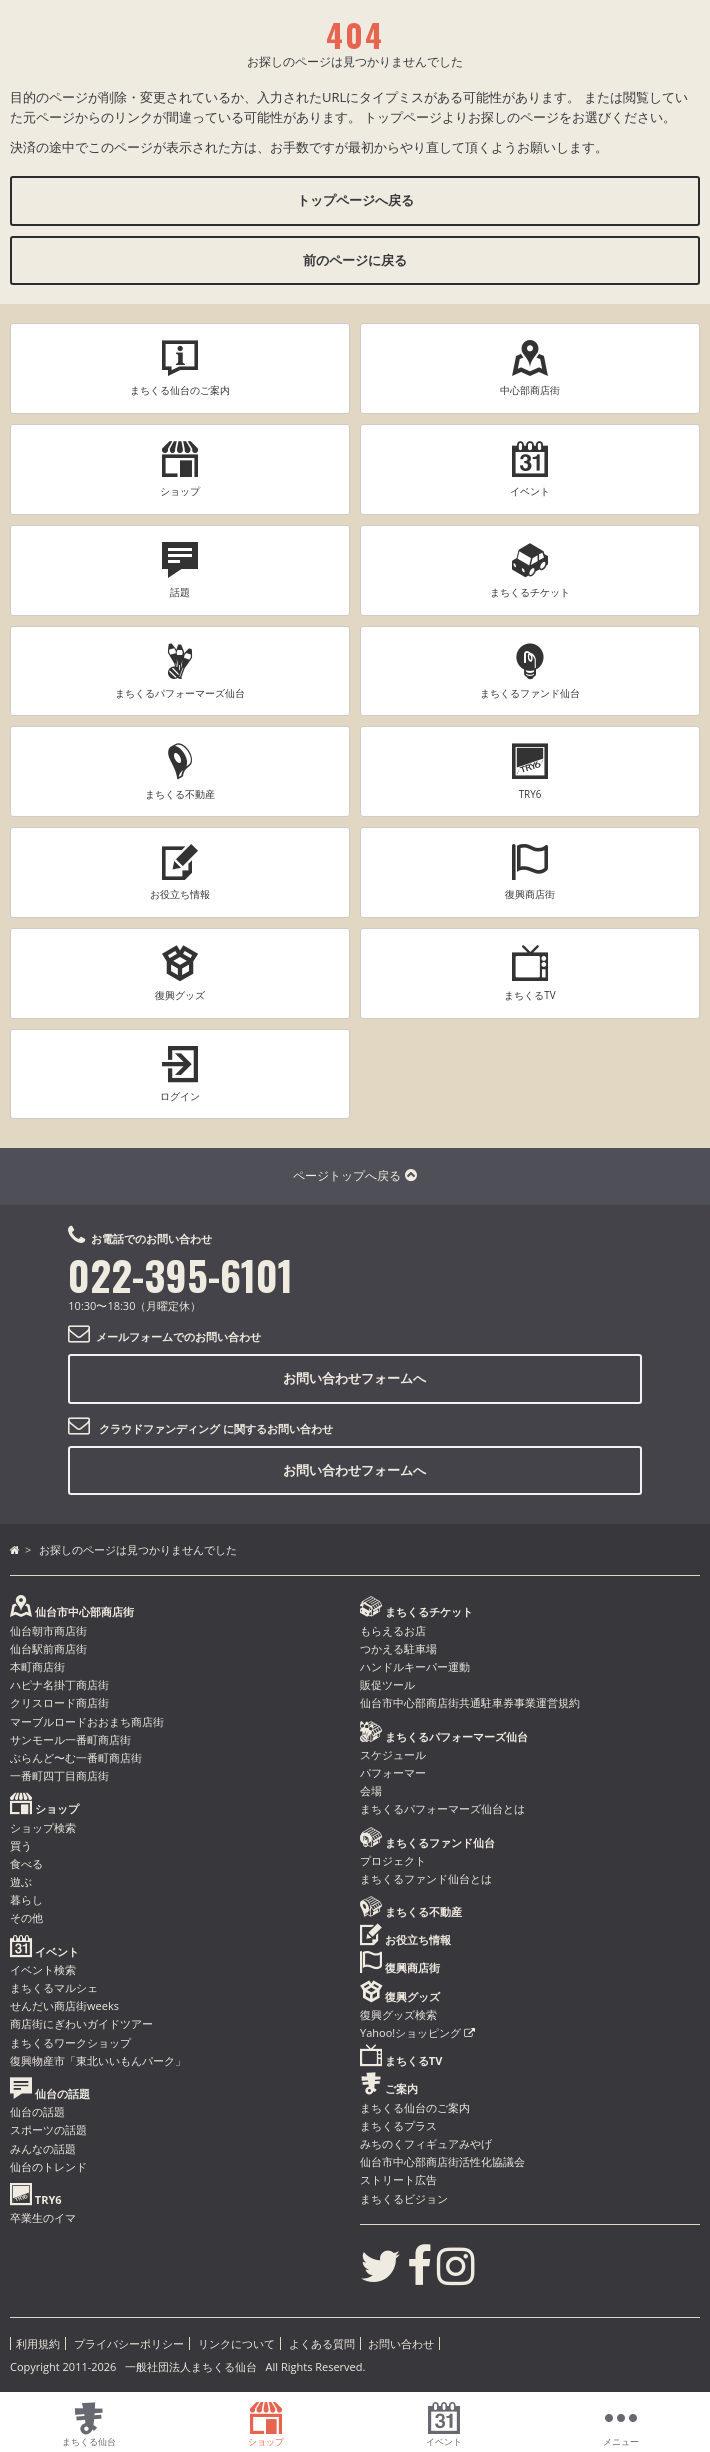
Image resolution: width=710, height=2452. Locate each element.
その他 (26, 1917)
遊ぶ (21, 1881)
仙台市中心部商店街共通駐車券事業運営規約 (470, 1702)
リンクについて (236, 2343)
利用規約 (38, 2343)
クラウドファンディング (159, 1428)
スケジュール (393, 1754)
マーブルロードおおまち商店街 (87, 1721)
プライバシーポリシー (129, 2343)
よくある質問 (322, 2343)
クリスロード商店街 (59, 1702)
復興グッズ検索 (398, 2014)
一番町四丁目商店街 (59, 1775)
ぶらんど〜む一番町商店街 (76, 1757)
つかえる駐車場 (398, 1648)
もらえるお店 (393, 1630)
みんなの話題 (43, 2148)
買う (21, 1845)
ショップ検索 (43, 1827)
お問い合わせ (401, 2343)
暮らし (26, 1899)
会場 (371, 1790)
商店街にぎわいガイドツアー (81, 2023)
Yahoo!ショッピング (417, 2032)
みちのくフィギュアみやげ (426, 2143)
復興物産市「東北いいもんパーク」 (98, 2060)
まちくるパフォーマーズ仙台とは (442, 1808)
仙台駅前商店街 (48, 1648)
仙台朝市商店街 (48, 1630)
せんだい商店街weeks (64, 2005)
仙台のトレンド (48, 2166)
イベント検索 (43, 1969)
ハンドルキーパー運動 (415, 1666)
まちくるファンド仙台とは (426, 1878)
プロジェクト (393, 1860)
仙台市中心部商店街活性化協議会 (442, 2161)
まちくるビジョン (404, 2198)
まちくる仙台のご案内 (415, 2107)
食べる (26, 1863)
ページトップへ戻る (354, 1175)
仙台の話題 (37, 2111)
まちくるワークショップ (70, 2042)
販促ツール (387, 1684)
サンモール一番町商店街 (70, 1739)
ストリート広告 (398, 2179)
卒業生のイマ (43, 2217)
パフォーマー (393, 1772)
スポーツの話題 (48, 2129)
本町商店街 (37, 1666)
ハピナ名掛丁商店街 (59, 1684)
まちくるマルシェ (54, 1987)
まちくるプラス (398, 2125)
